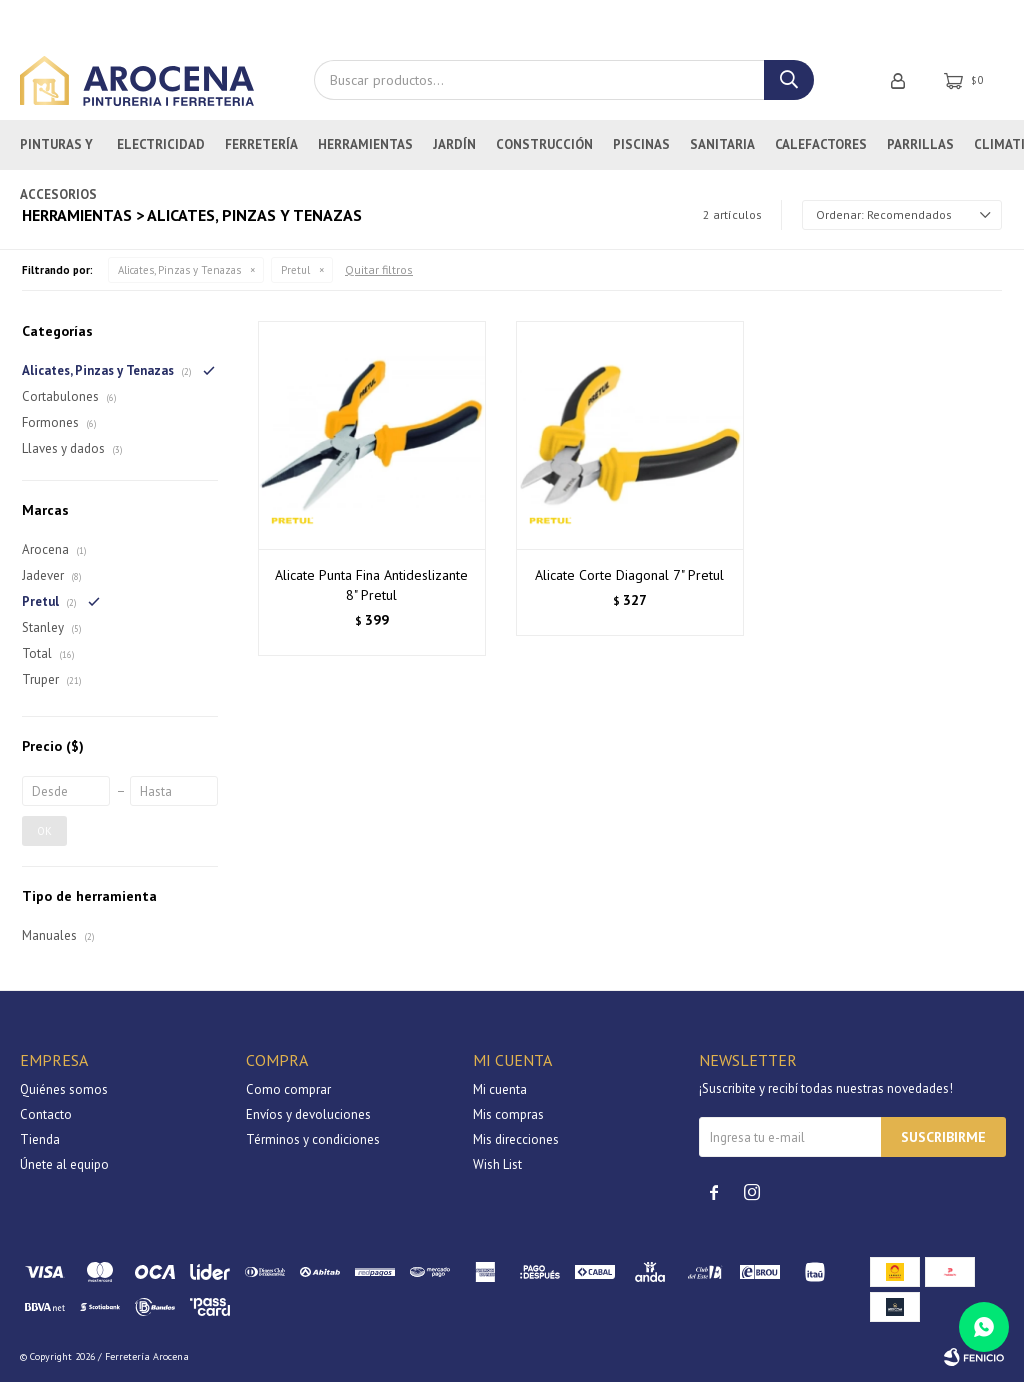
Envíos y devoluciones (308, 1124)
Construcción (544, 154)
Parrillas (920, 154)
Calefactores (821, 154)
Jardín (454, 154)
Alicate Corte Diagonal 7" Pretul (629, 585)
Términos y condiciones (313, 1149)
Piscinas (641, 154)
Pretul (295, 280)
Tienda (40, 1149)
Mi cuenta (500, 1099)
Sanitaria (722, 154)
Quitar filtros (379, 279)
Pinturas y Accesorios (58, 163)
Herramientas (365, 154)
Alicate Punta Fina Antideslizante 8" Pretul (371, 595)
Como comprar (288, 1099)
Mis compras (508, 1124)
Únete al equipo (64, 1174)
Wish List (497, 1174)
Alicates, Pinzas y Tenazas (179, 280)
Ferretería (261, 154)
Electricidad (161, 154)
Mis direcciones (516, 1149)
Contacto (46, 1124)
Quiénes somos (64, 1099)
